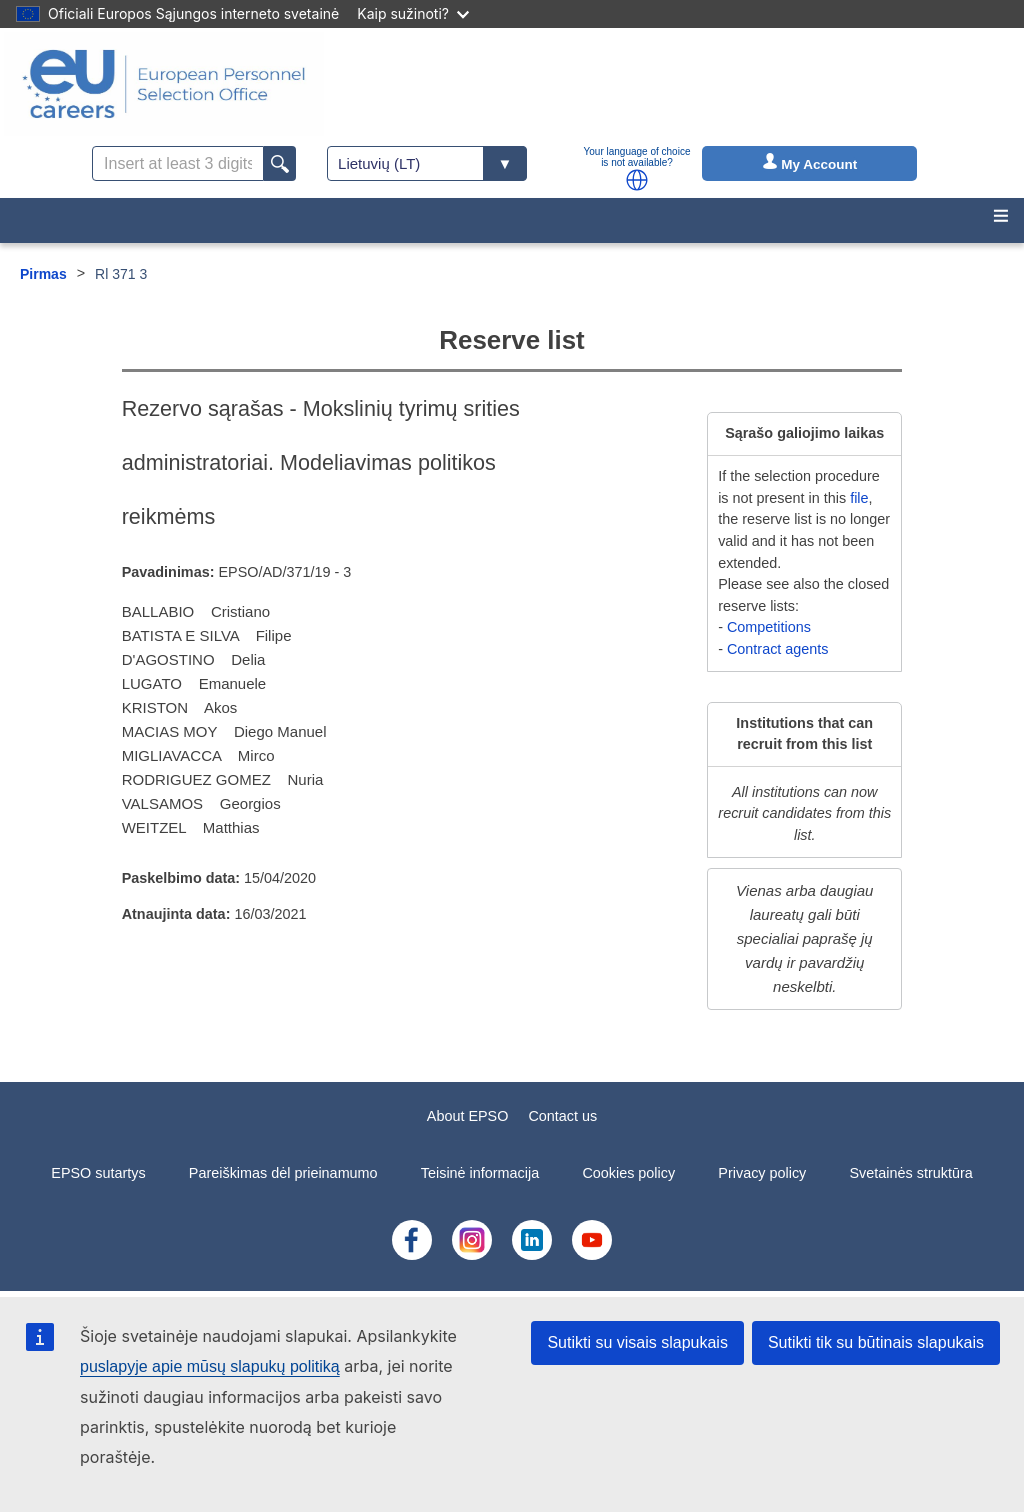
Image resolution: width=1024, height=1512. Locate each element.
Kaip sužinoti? (413, 13)
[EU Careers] (164, 84)
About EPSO (468, 1116)
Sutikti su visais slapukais (637, 1342)
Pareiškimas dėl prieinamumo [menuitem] (283, 1173)
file (859, 498)
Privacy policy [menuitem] (762, 1173)
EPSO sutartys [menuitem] (98, 1173)
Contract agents (778, 649)
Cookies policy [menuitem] (628, 1173)
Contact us (562, 1116)
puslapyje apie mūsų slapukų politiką (210, 1366)
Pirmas (43, 274)
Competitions (769, 627)
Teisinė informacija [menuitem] (480, 1173)
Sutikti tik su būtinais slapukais (876, 1342)
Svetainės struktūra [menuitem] (911, 1173)
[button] (637, 180)
